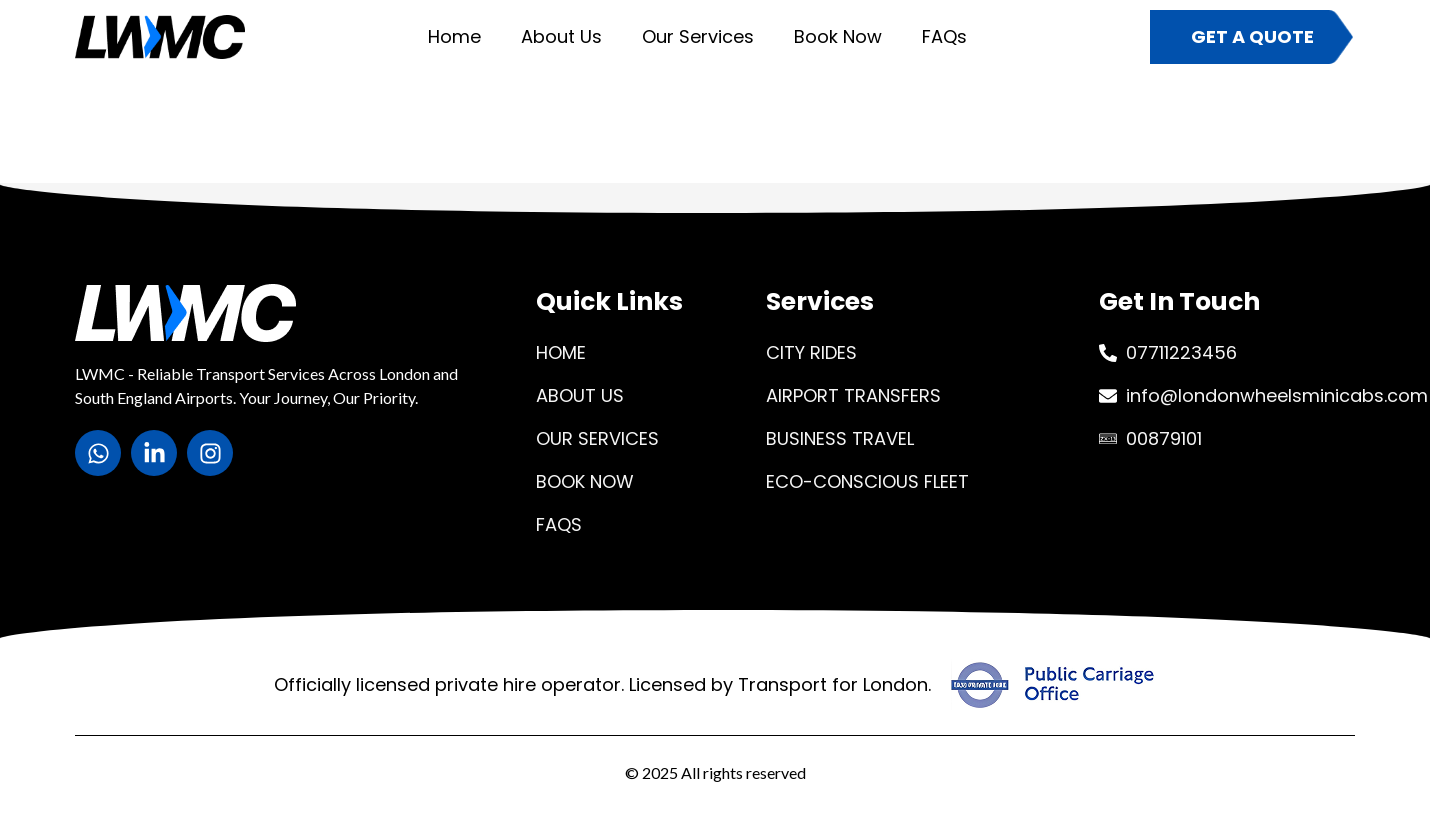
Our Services (698, 36)
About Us (561, 36)
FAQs (944, 36)
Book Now (838, 36)
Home (454, 36)
